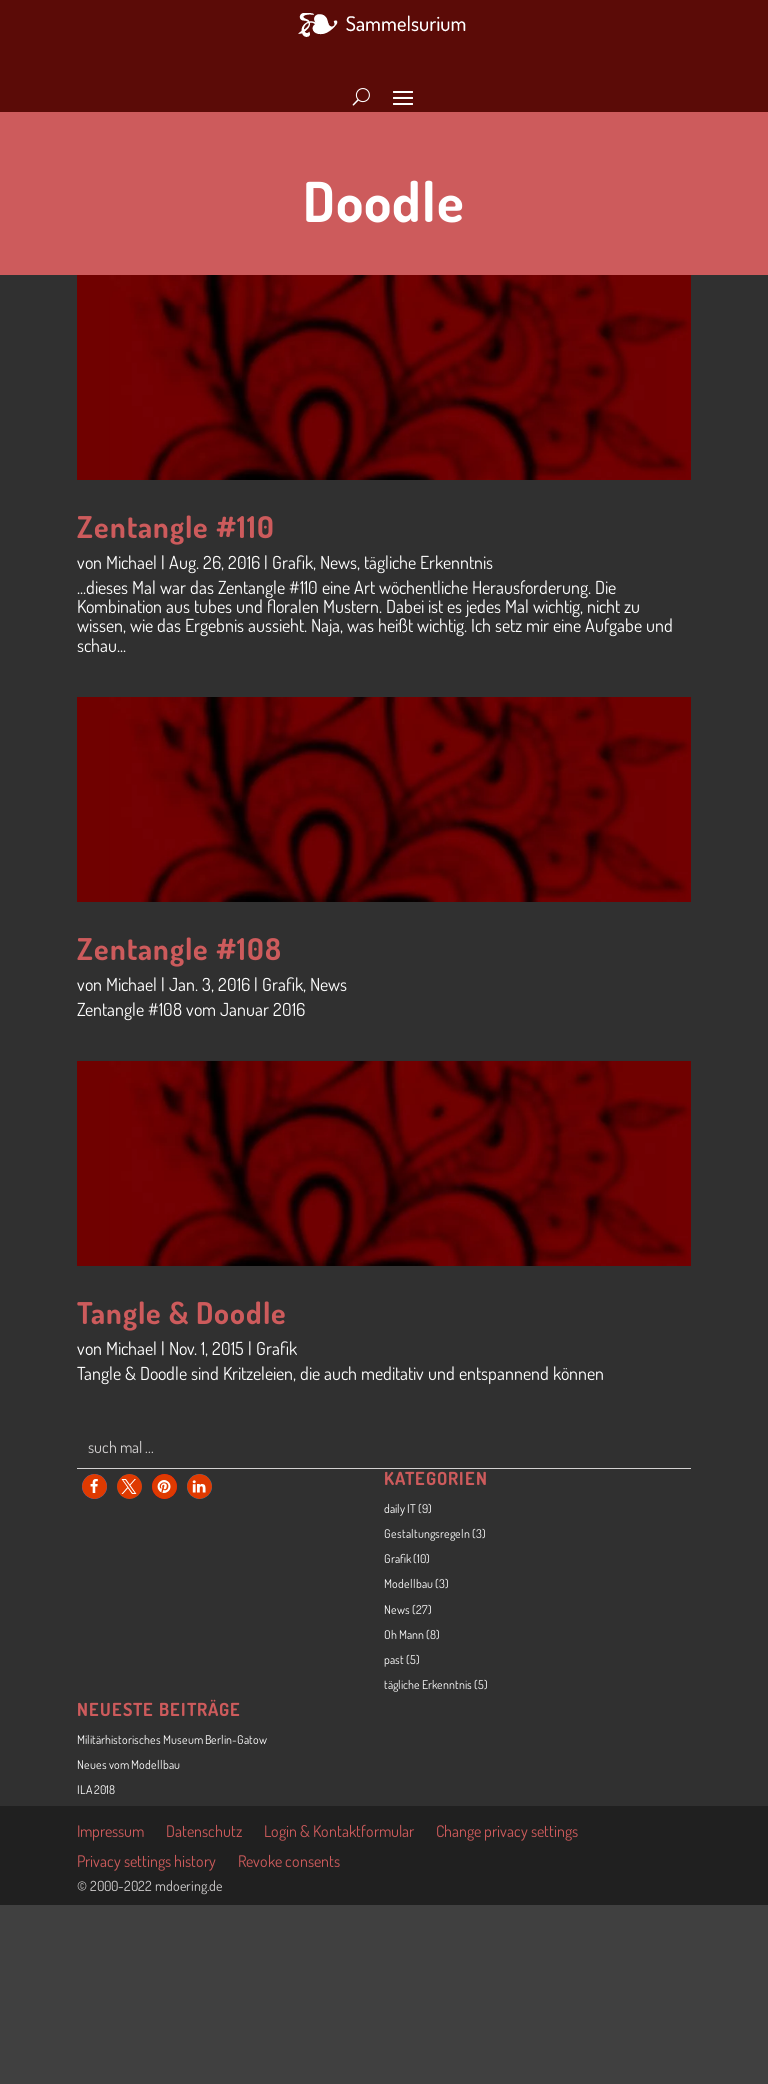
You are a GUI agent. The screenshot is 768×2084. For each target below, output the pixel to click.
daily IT (400, 1508)
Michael (131, 562)
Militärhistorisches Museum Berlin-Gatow (172, 1739)
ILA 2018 (96, 1789)
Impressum (110, 1832)
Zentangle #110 (176, 526)
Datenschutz (204, 1832)
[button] (94, 1486)
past (394, 1659)
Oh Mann (404, 1634)
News (338, 562)
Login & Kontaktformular (339, 1832)
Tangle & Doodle (182, 1312)
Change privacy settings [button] (507, 1832)
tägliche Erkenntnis (428, 562)
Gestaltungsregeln (427, 1533)
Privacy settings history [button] (146, 1862)
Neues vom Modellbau (128, 1764)
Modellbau (408, 1583)
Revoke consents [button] (289, 1862)
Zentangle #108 (179, 948)
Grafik (292, 562)
